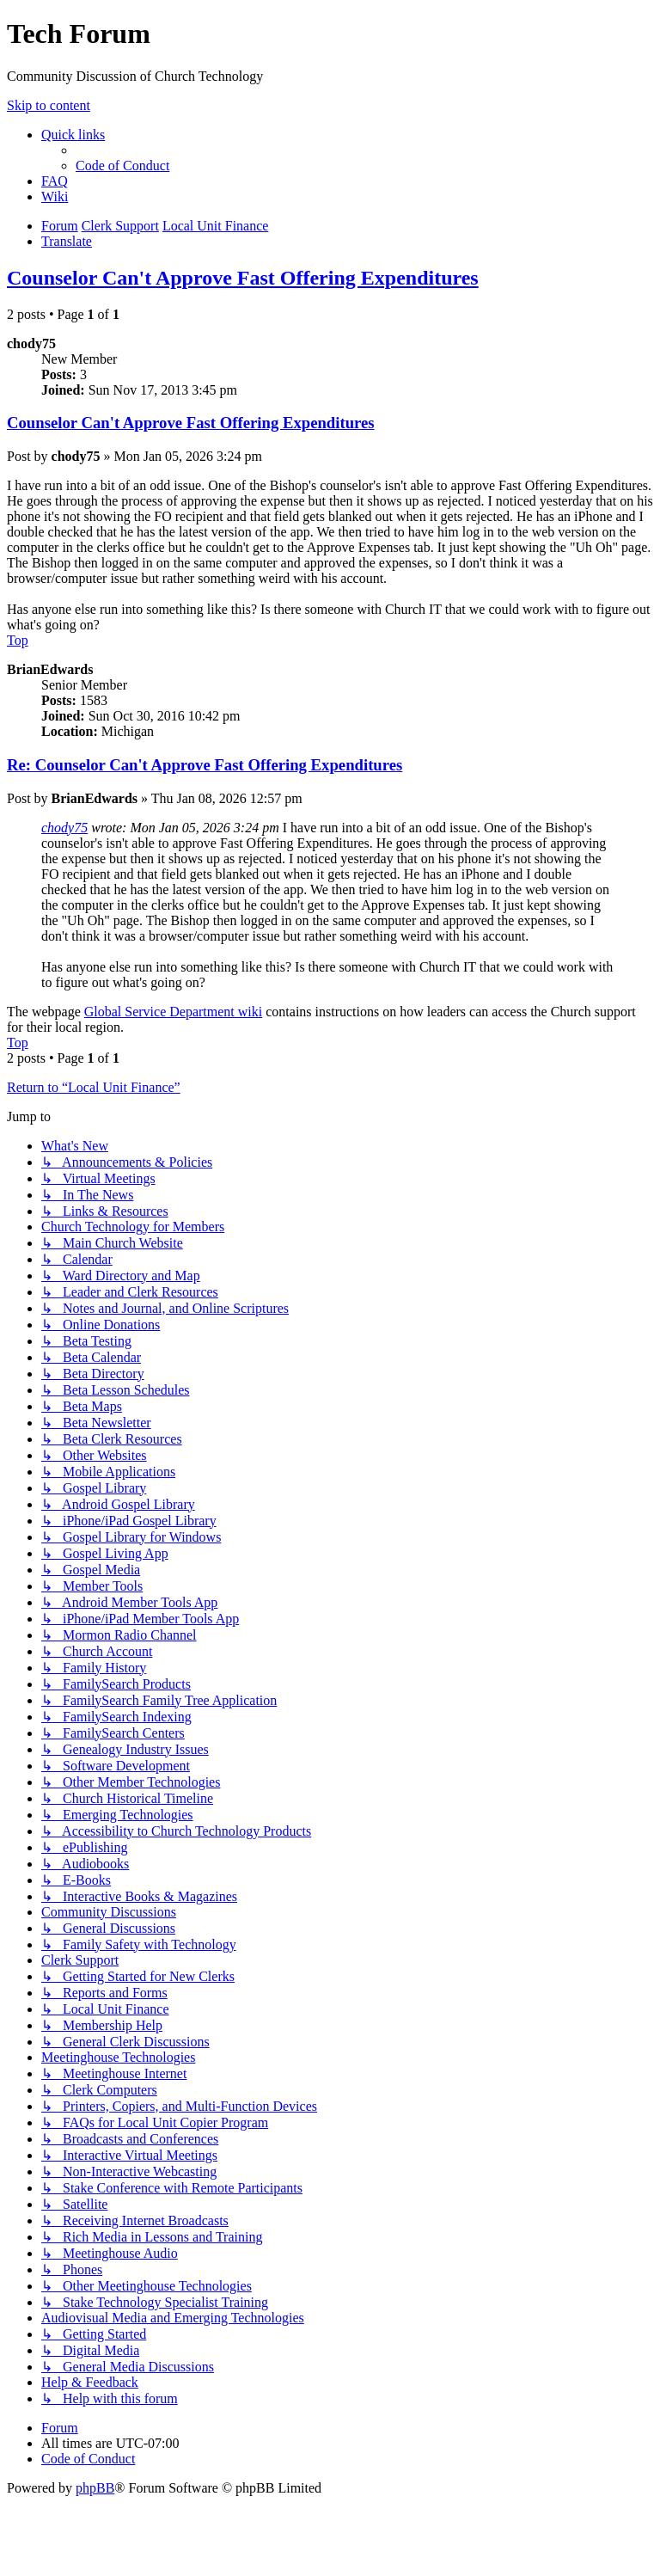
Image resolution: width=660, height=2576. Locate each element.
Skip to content (48, 105)
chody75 (64, 827)
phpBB (95, 2488)
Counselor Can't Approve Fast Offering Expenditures (243, 278)
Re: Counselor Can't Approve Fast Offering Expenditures (204, 765)
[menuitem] (122, 165)
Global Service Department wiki (173, 1011)
